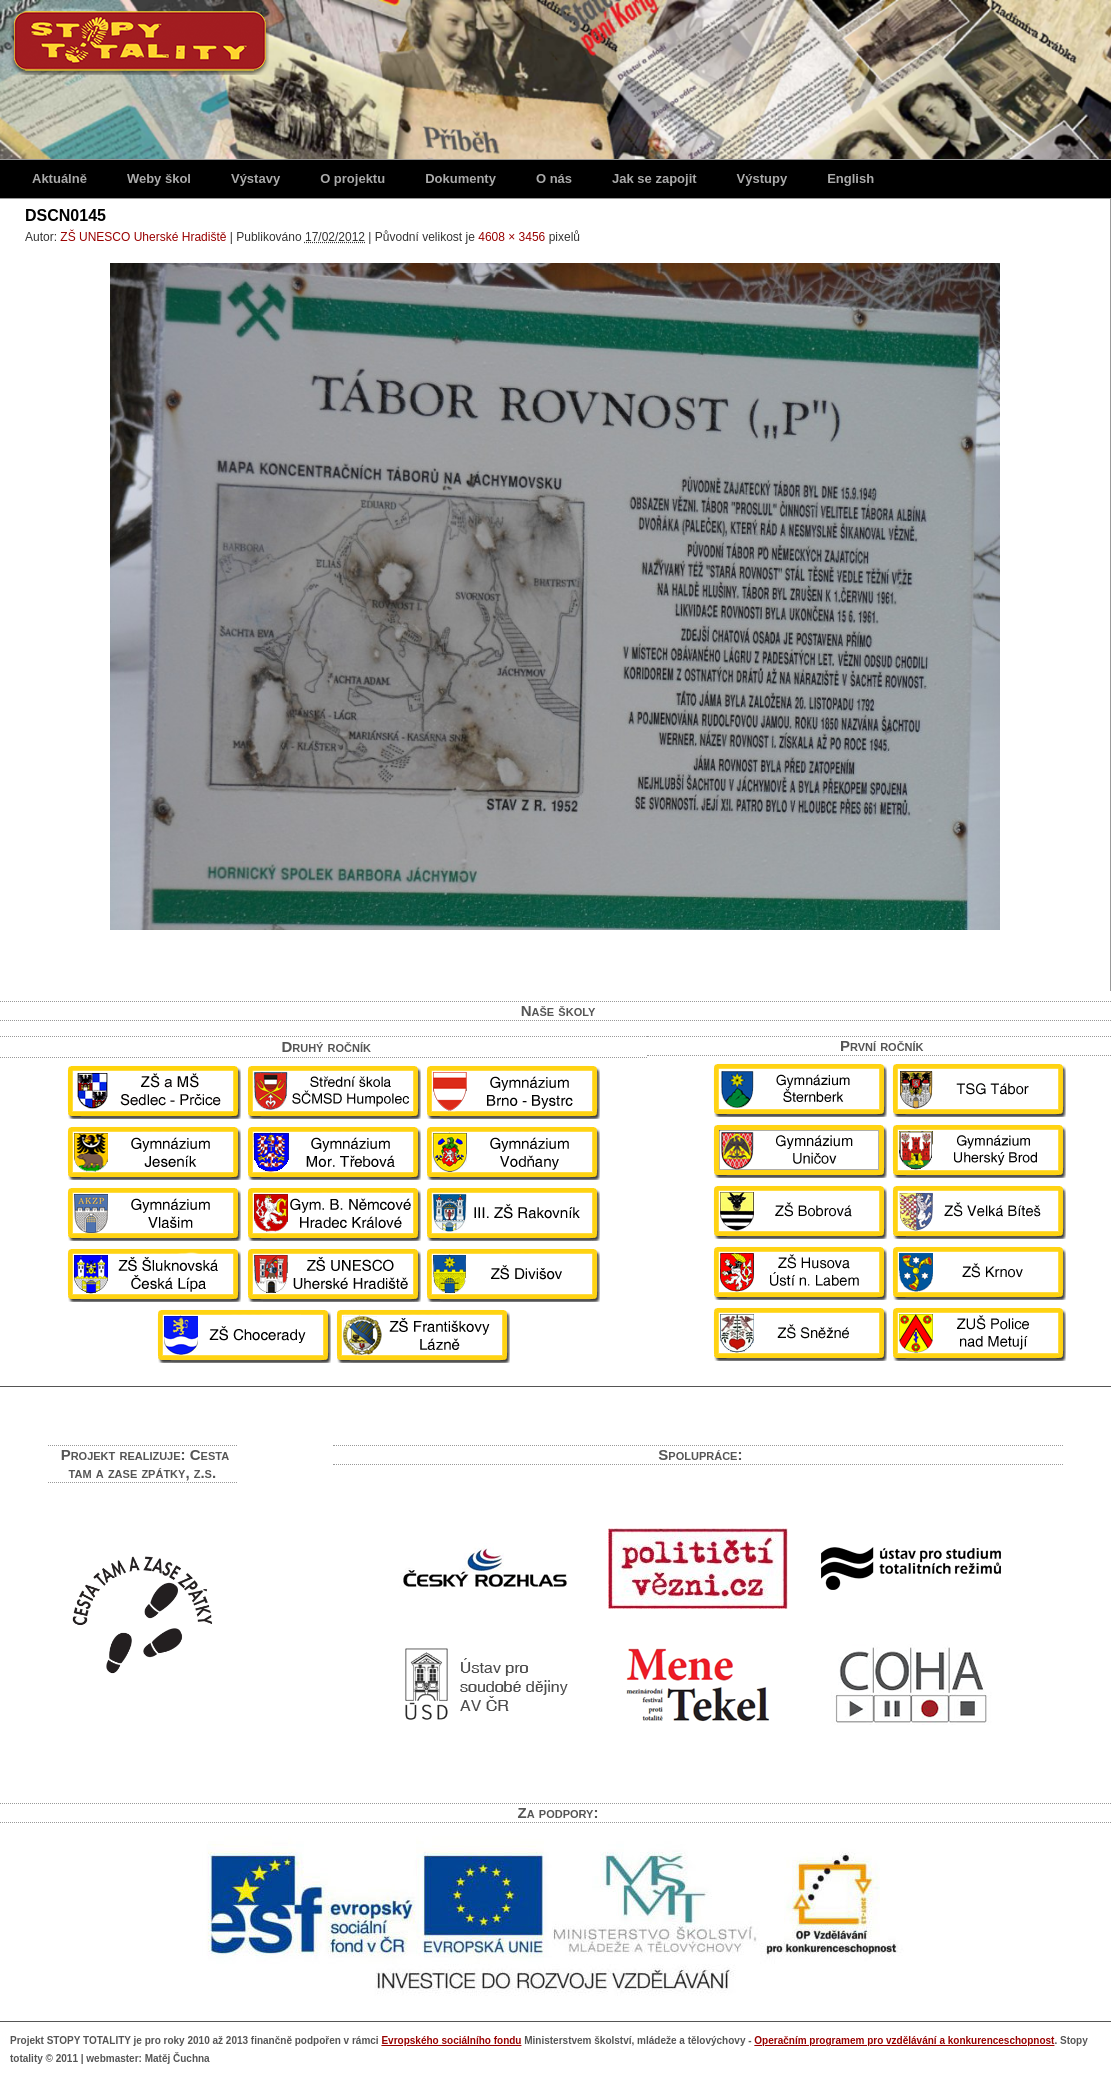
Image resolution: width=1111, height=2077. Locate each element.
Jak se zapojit (654, 178)
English (850, 178)
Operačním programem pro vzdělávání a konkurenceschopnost (904, 2040)
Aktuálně (59, 178)
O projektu (352, 178)
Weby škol (159, 178)
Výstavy (255, 178)
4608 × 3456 (511, 237)
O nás (554, 178)
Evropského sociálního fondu (451, 2040)
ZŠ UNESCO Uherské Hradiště (143, 237)
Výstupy (762, 178)
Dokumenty (460, 178)
